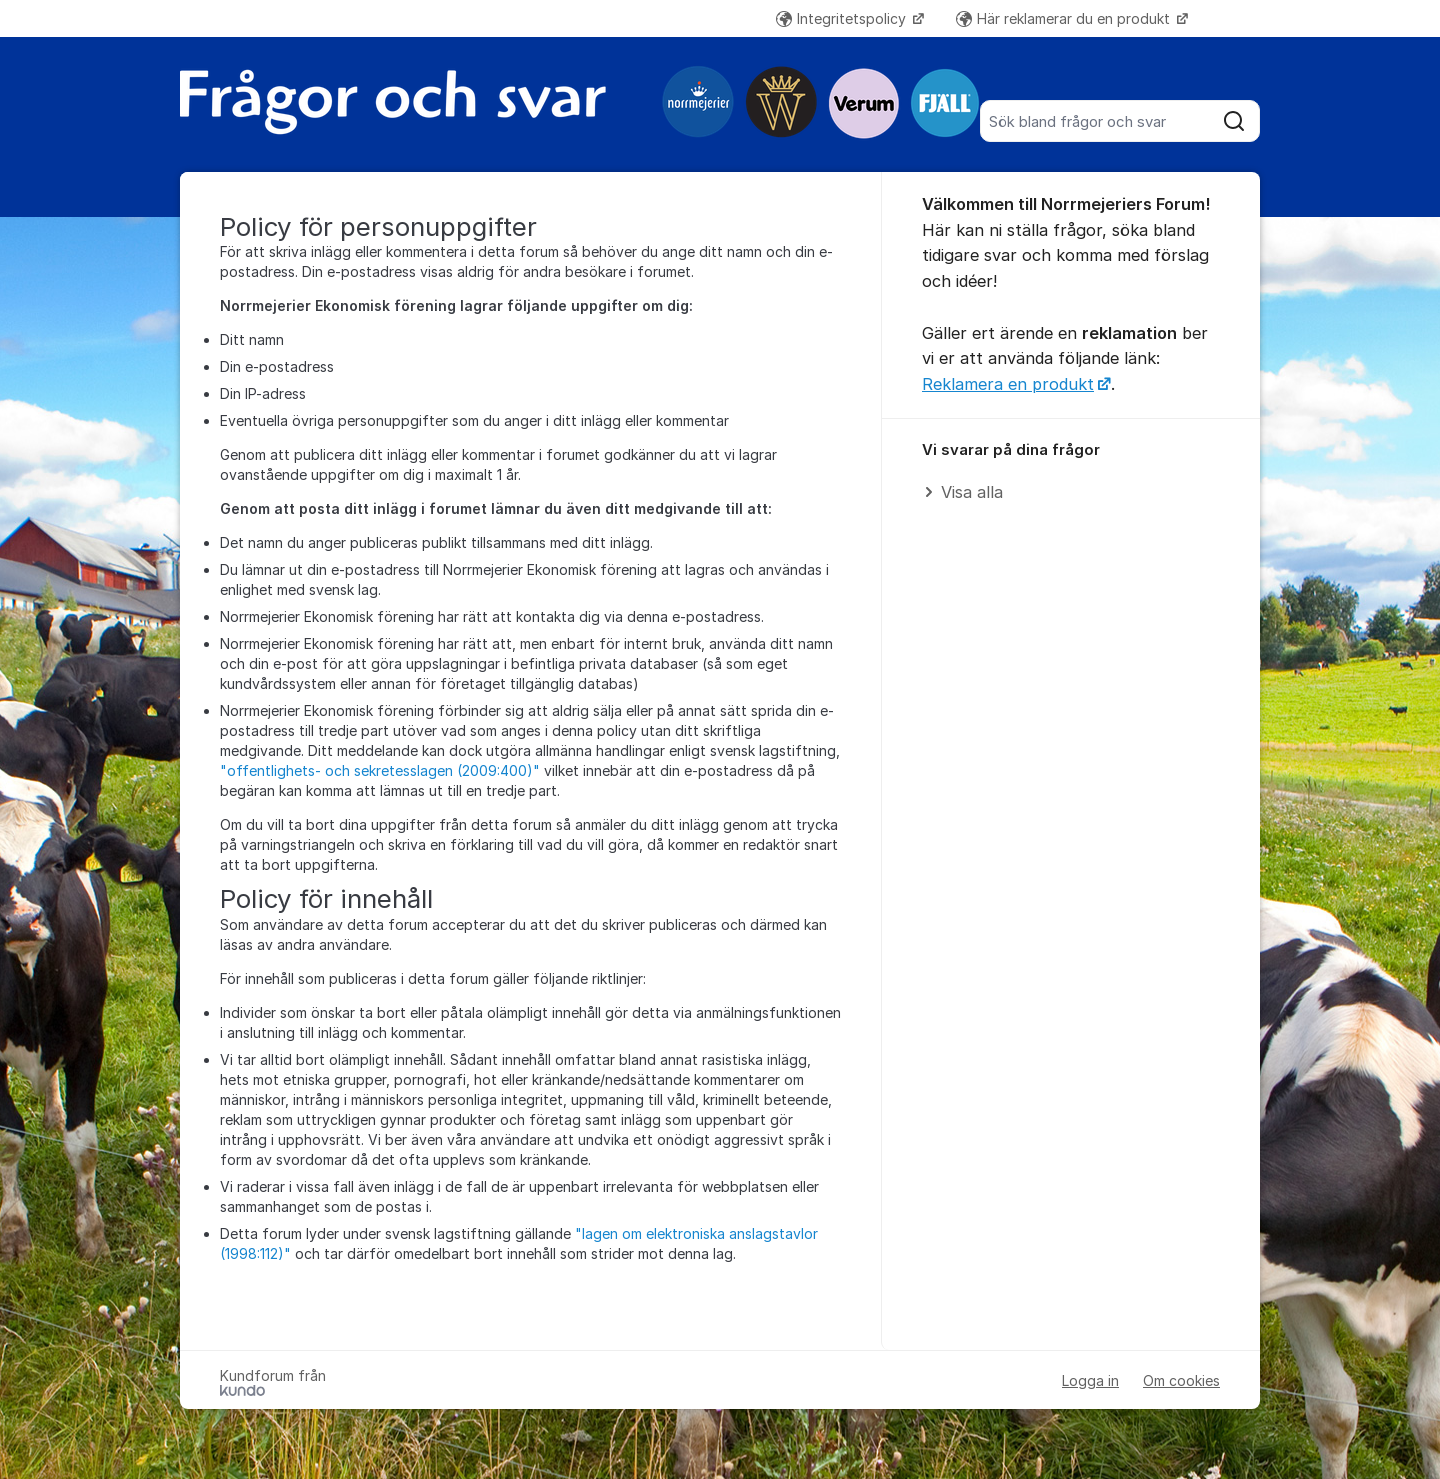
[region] (1071, 472)
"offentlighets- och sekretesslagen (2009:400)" (380, 770)
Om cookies (1181, 1380)
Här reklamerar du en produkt (1065, 18)
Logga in (1090, 1380)
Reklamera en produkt (1008, 384)
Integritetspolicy (843, 18)
